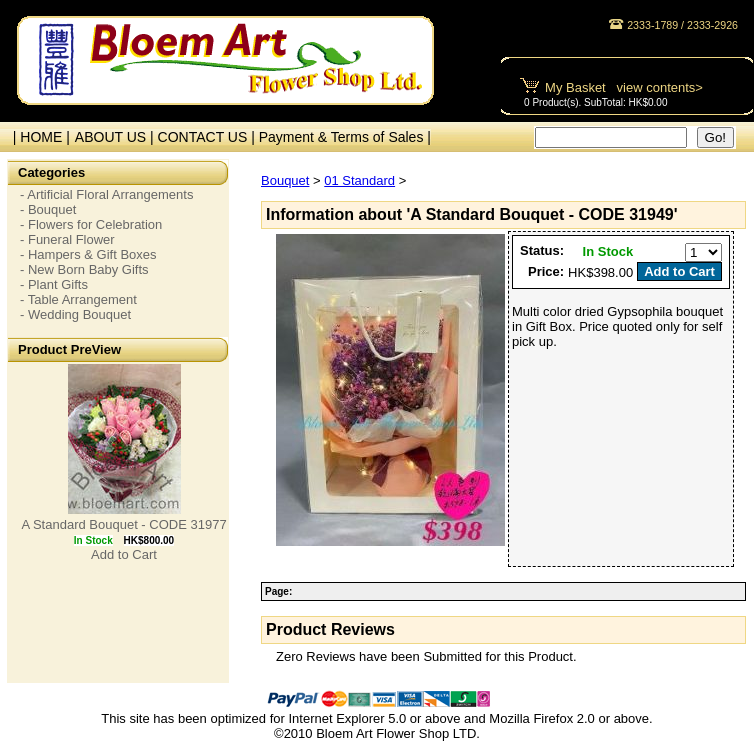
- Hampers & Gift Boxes (88, 254)
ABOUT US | (116, 137)
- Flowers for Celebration (91, 224)
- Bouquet (48, 209)
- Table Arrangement (78, 299)
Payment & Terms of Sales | (345, 137)
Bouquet (285, 180)
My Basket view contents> (624, 87)
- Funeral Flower (67, 239)
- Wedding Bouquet (75, 314)
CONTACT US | (208, 137)
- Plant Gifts (54, 284)
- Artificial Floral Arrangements (106, 194)
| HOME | (37, 137)
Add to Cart (124, 554)
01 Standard (359, 180)
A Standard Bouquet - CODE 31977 (123, 524)
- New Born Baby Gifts (84, 269)
